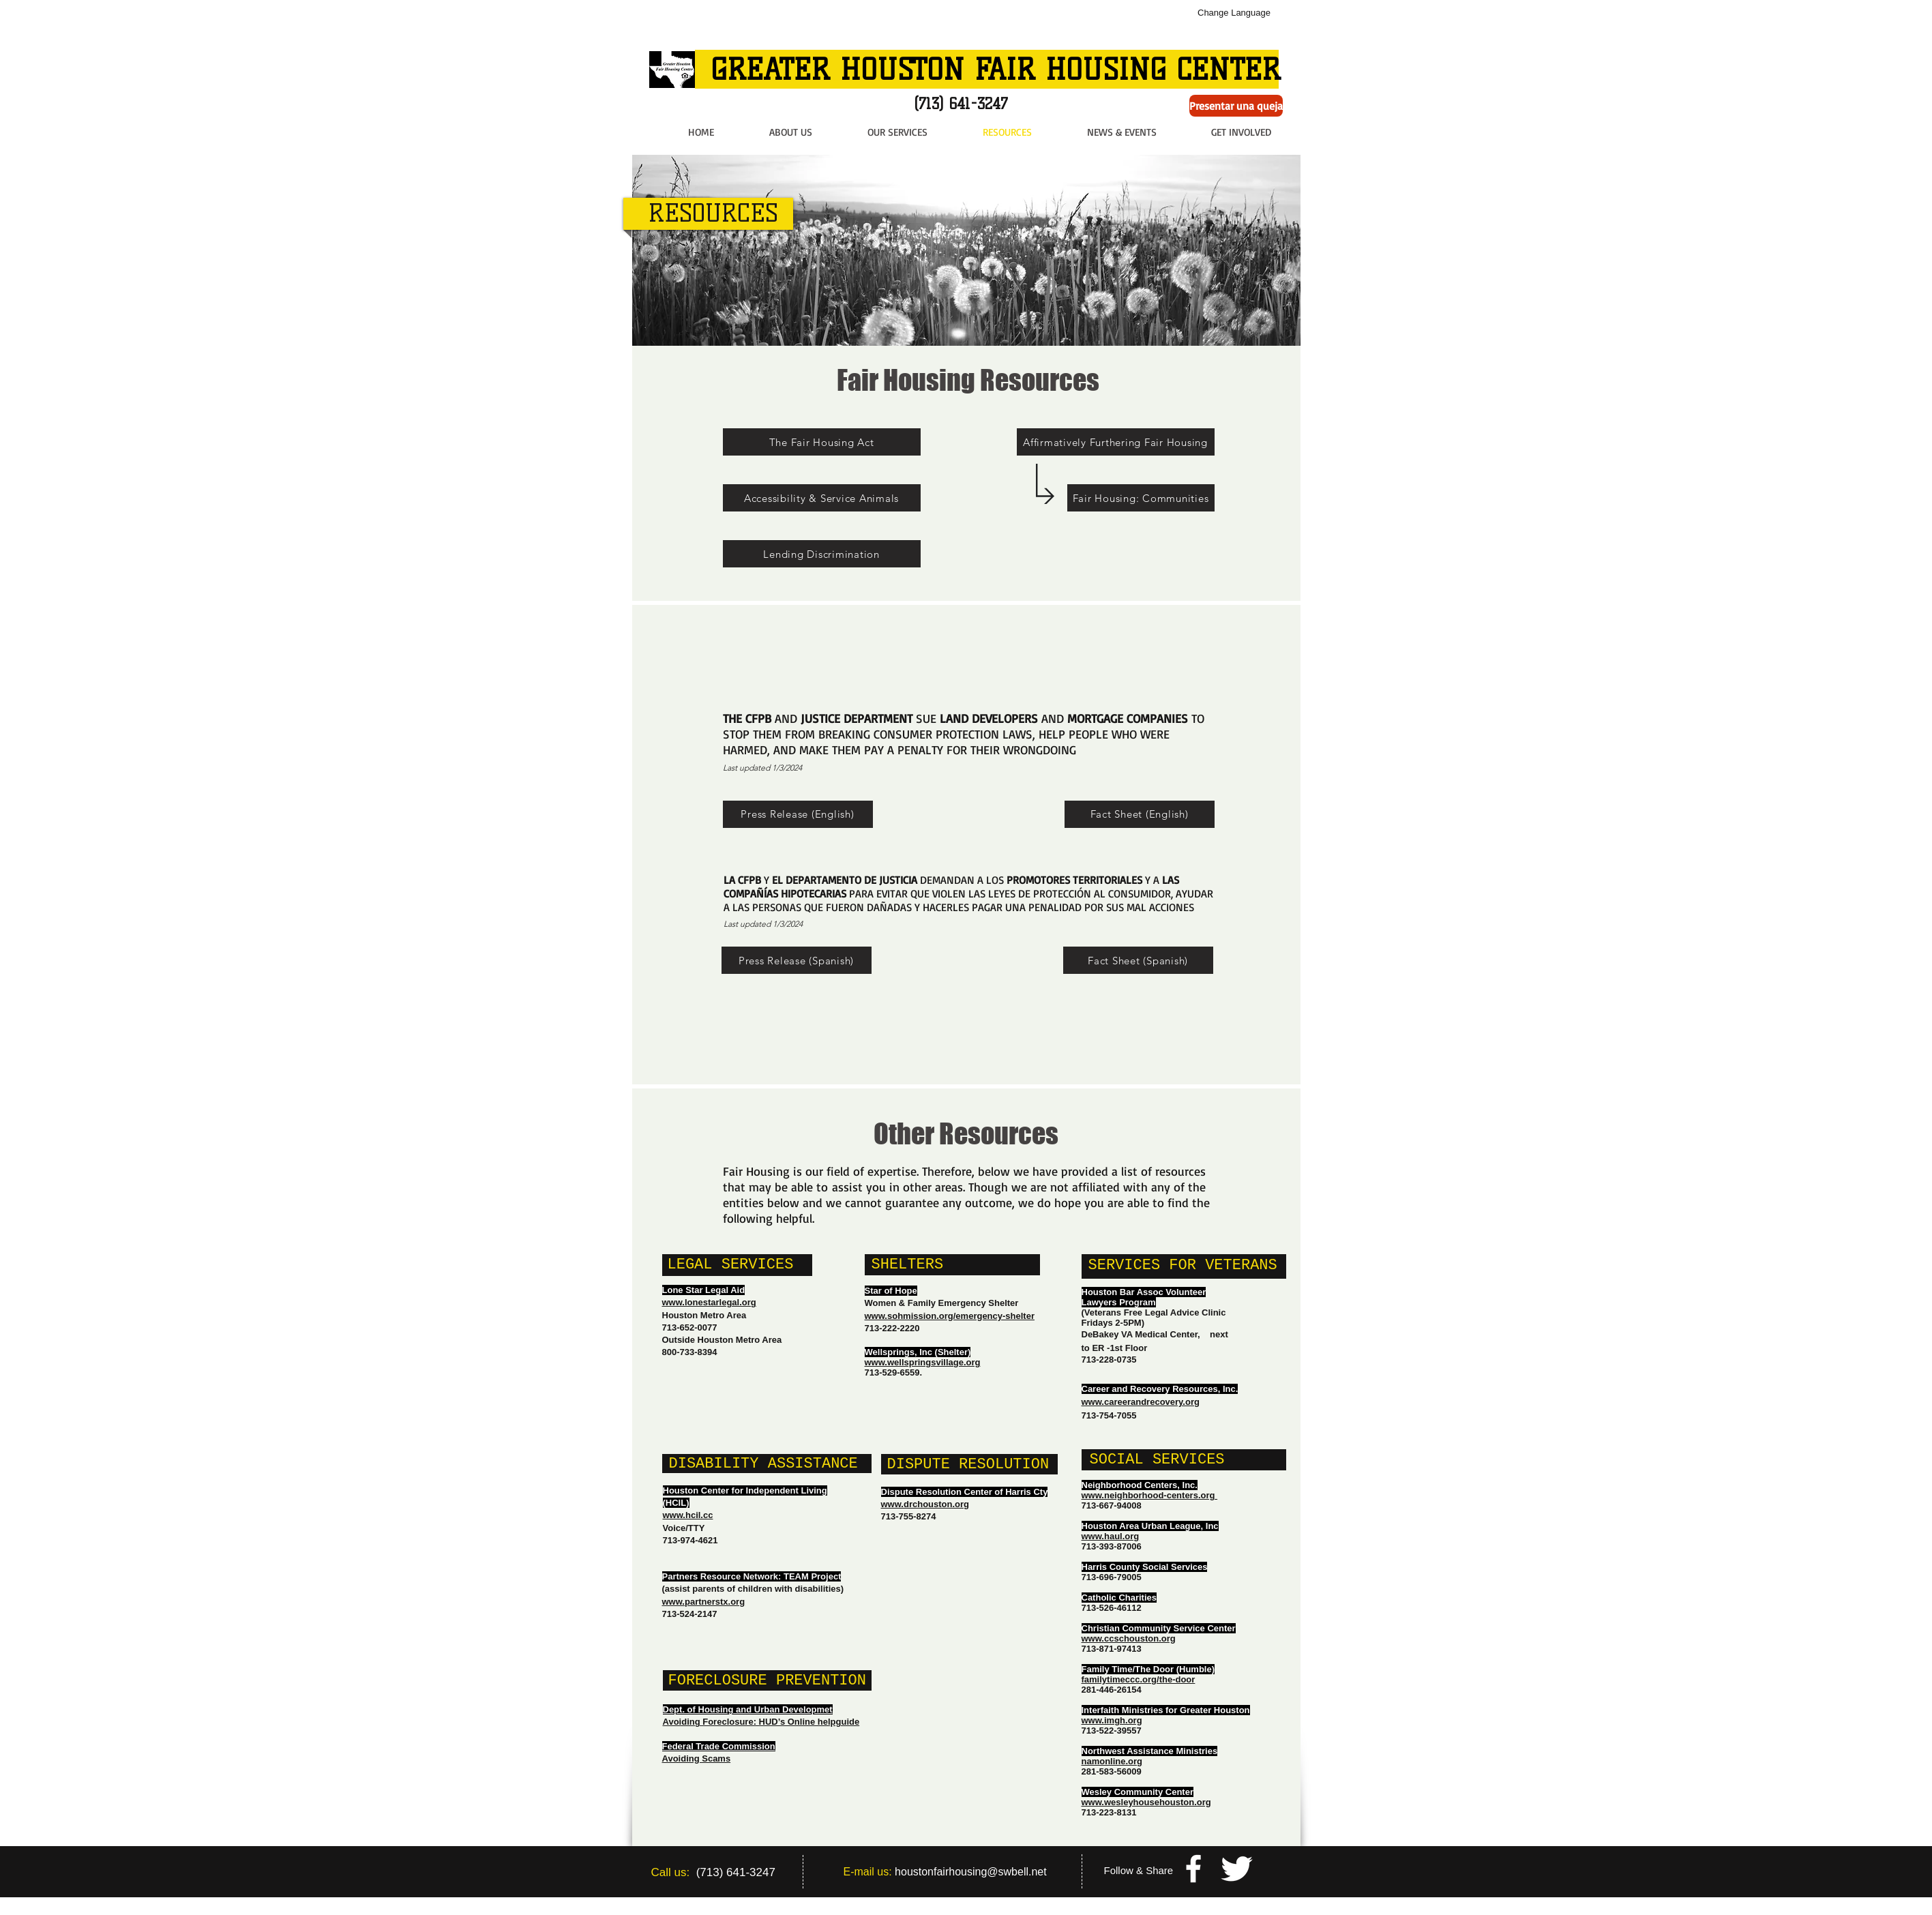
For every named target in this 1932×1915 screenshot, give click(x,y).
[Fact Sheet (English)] (1140, 814)
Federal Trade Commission (718, 1746)
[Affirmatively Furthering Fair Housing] (1116, 442)
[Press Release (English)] (798, 814)
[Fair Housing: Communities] (1141, 497)
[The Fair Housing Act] (822, 442)
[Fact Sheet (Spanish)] (1138, 960)
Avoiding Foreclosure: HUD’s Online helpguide (761, 1722)
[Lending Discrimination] (822, 553)
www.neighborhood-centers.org (1150, 1495)
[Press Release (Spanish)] (797, 960)
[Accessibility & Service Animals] (822, 497)
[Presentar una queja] (1236, 106)
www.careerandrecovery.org (1141, 1402)
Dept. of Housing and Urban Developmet (748, 1709)
